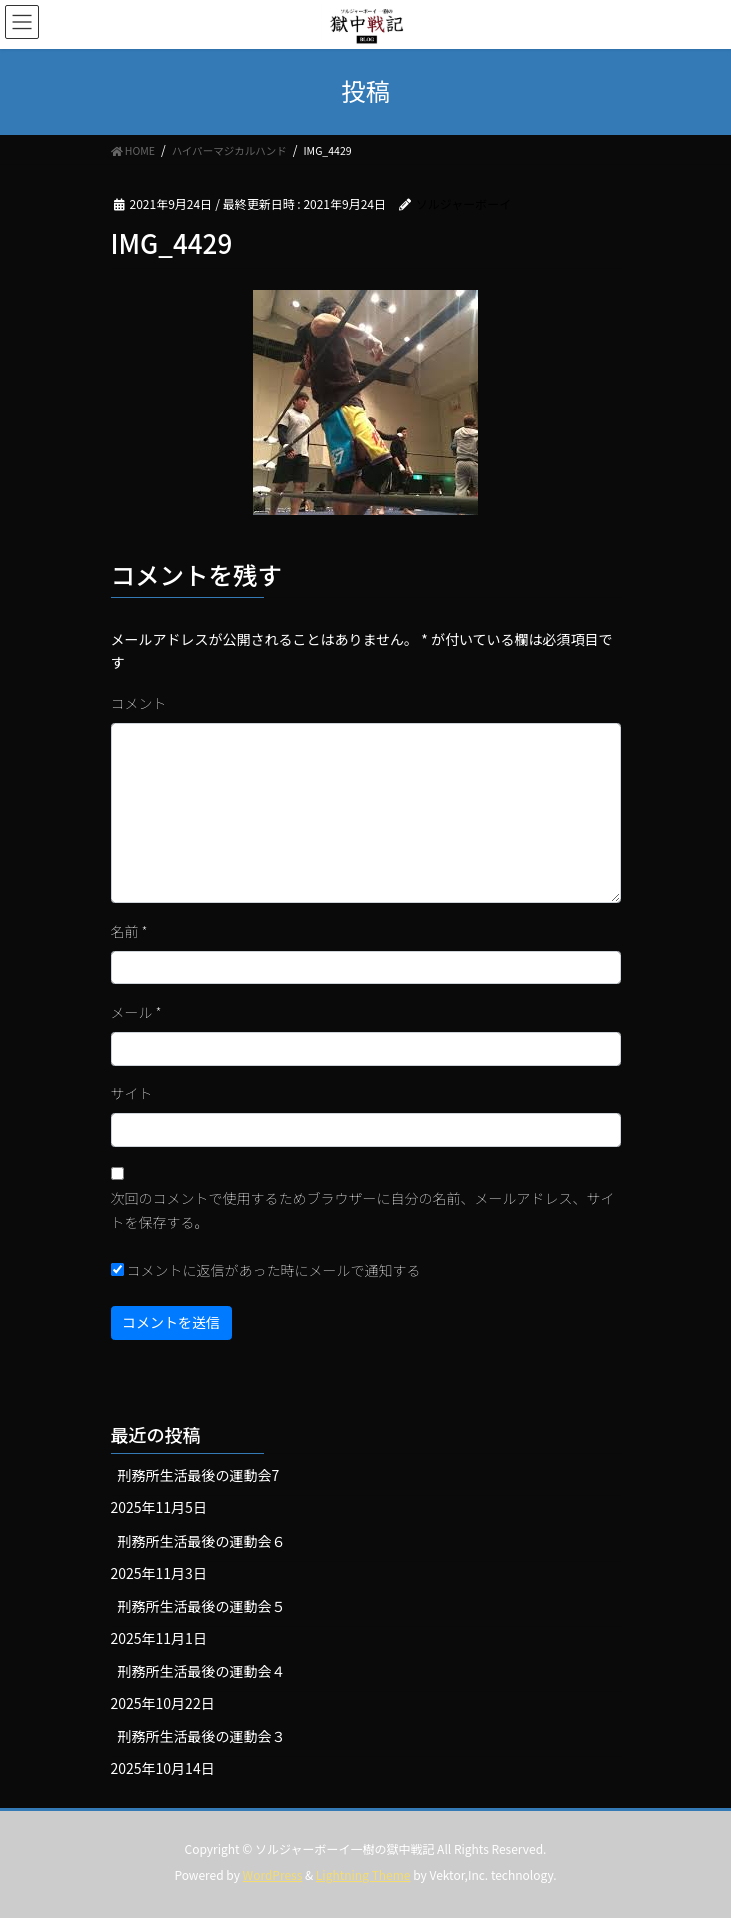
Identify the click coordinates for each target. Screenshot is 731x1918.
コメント (139, 703)
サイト (132, 1093)
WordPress (273, 1874)
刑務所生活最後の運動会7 (199, 1475)
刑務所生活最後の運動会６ (202, 1541)
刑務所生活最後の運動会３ (202, 1736)
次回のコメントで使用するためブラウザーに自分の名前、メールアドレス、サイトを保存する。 (363, 1210)
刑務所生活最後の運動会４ (202, 1671)
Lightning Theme (363, 1874)
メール (136, 1012)
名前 (129, 931)
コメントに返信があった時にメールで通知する (266, 1270)
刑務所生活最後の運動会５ (202, 1606)
